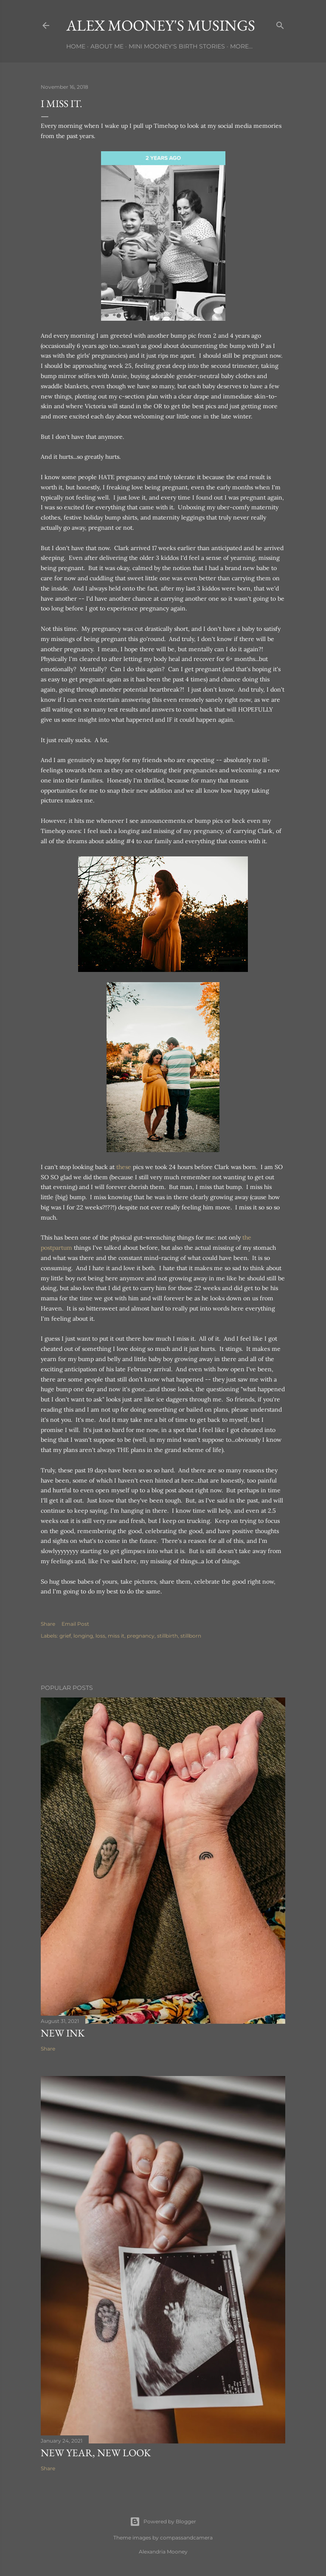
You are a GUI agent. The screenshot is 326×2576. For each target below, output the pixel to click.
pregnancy (141, 1636)
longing (83, 1636)
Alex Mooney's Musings (160, 25)
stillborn (190, 1636)
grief (65, 1636)
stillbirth (167, 1636)
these (123, 1167)
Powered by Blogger (163, 2522)
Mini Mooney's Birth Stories (177, 46)
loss (100, 1636)
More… (241, 46)
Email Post (75, 1624)
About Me (107, 46)
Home (75, 46)
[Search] (280, 23)
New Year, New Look (96, 2452)
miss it (116, 1636)
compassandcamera (186, 2537)
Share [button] (48, 1624)
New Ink (62, 2032)
